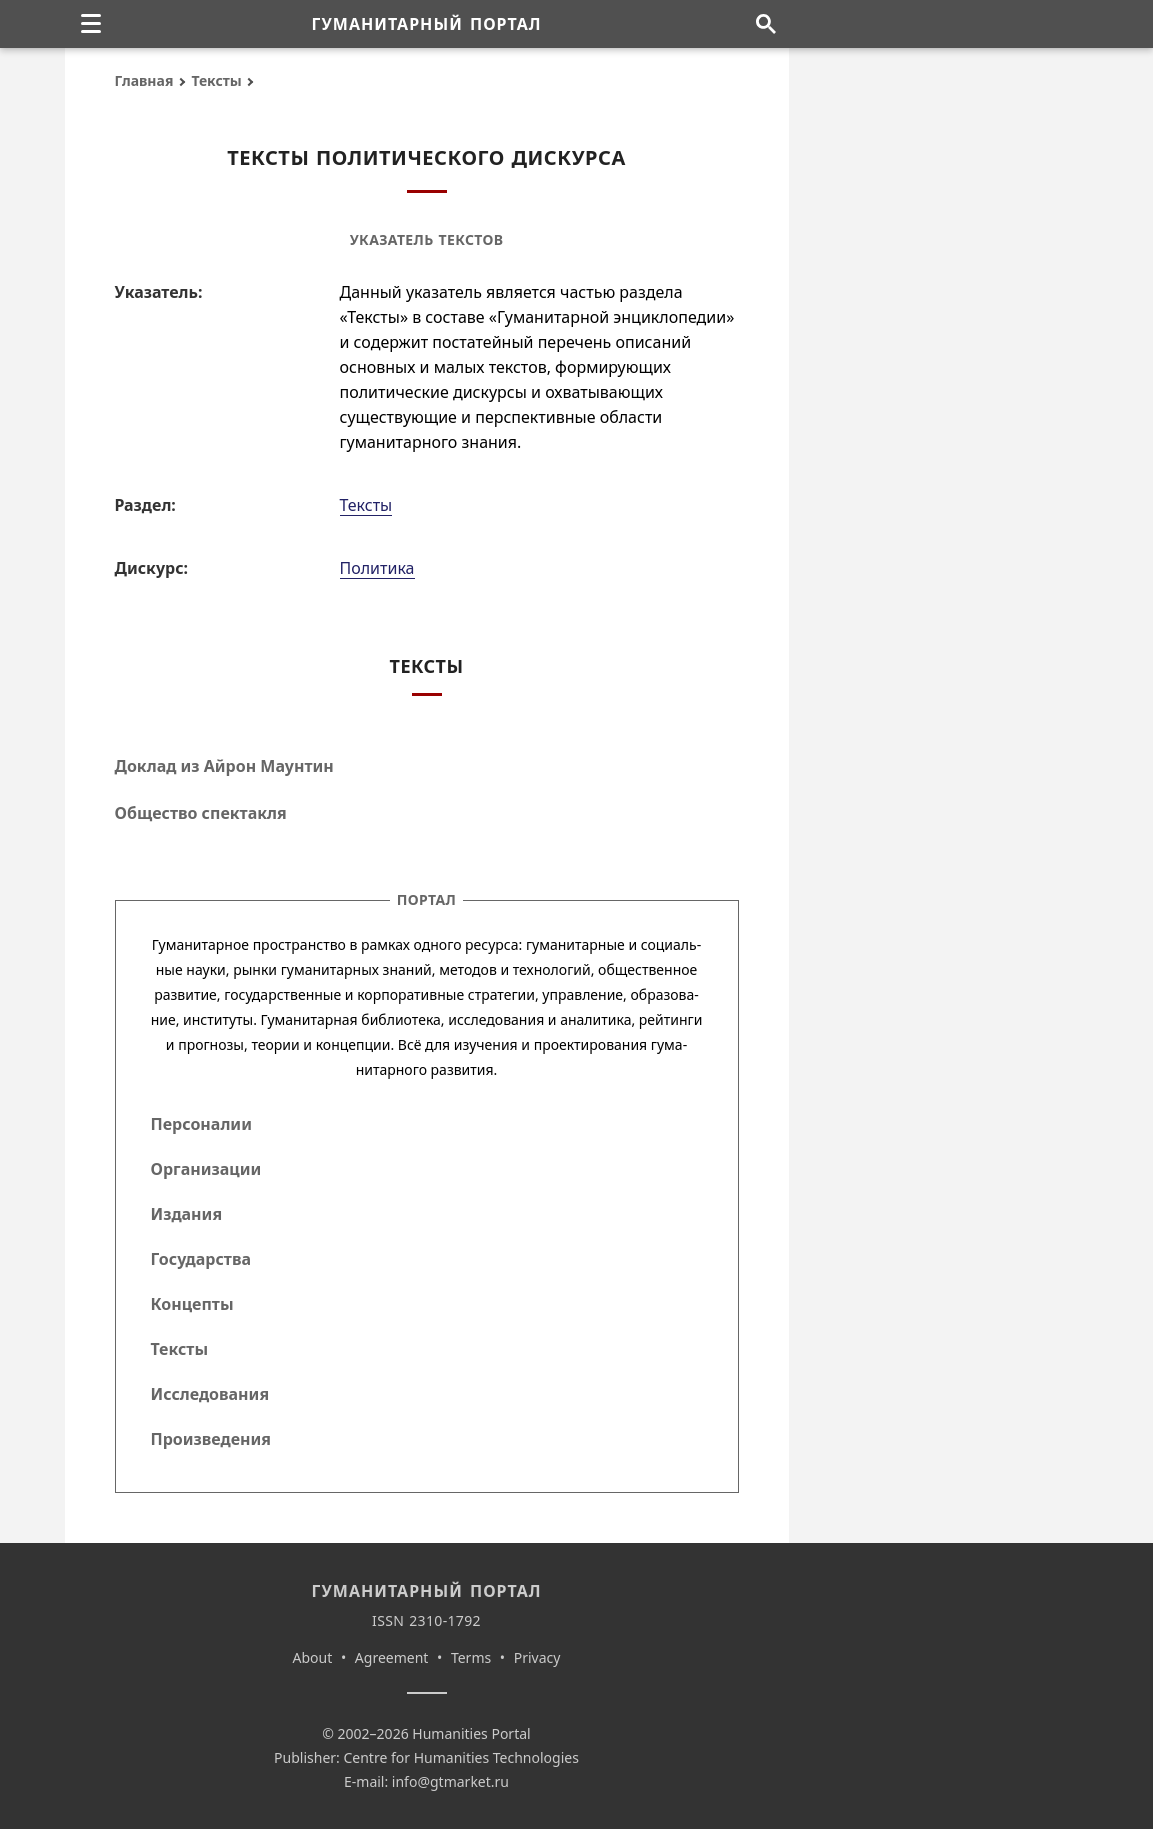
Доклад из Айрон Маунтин (224, 766)
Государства (201, 1259)
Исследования (210, 1394)
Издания (187, 1214)
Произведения (211, 1439)
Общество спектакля (201, 813)
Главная (144, 80)
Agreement (392, 1657)
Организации (206, 1169)
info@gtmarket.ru (450, 1781)
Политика (377, 568)
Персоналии (201, 1124)
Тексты (216, 80)
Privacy (537, 1657)
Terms (471, 1657)
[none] (91, 24)
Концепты (192, 1304)
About (313, 1657)
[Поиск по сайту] (766, 24)
